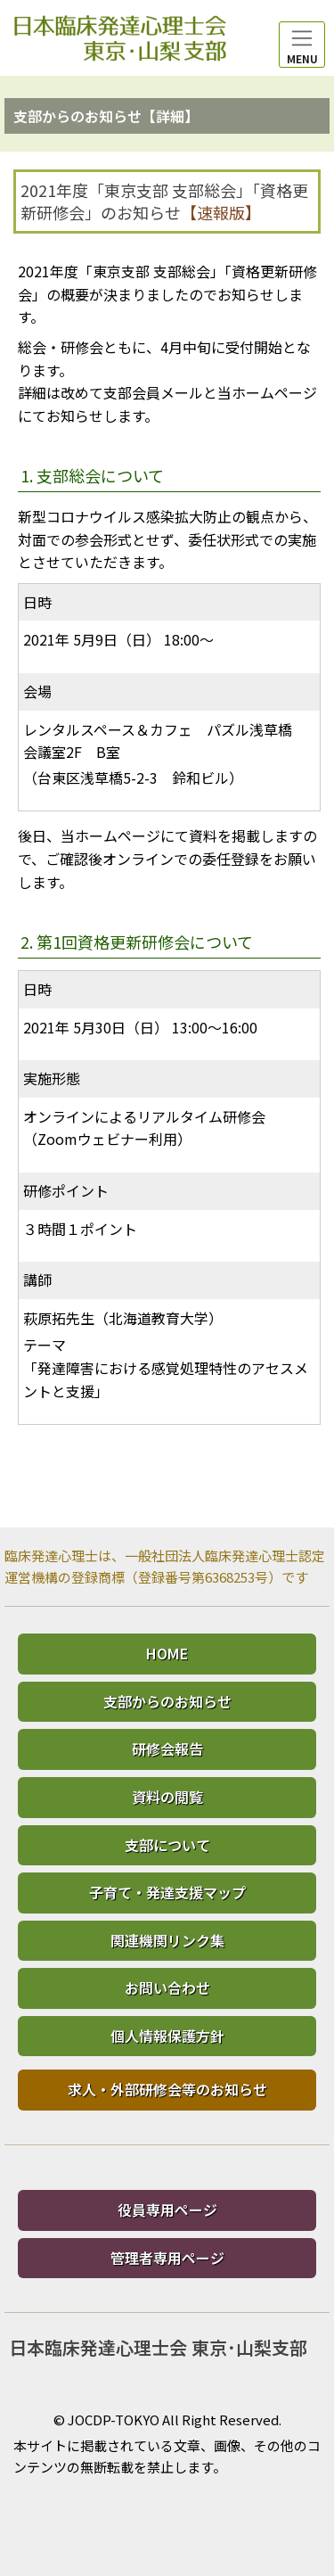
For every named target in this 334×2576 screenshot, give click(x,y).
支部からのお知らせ (167, 1701)
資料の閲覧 (167, 1796)
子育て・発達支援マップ (167, 1892)
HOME (167, 1653)
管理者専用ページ (167, 2257)
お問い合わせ (167, 1987)
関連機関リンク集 (167, 1940)
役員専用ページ (167, 2209)
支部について (167, 1845)
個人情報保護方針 (167, 2035)
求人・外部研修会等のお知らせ (167, 2089)
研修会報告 (167, 1748)
